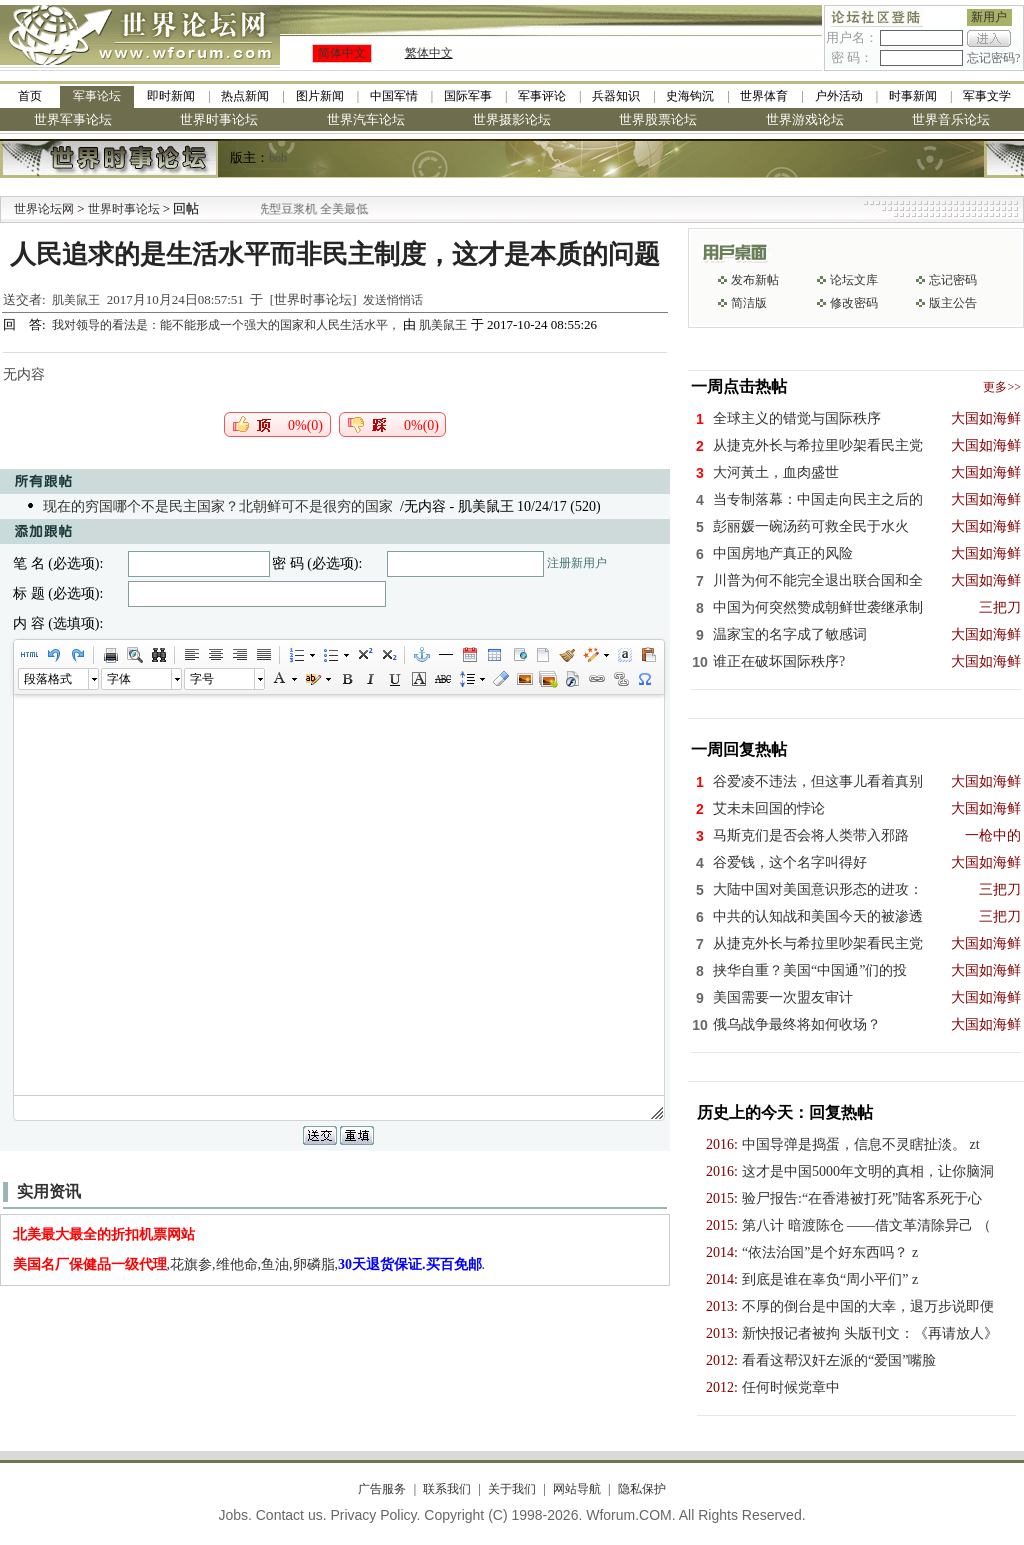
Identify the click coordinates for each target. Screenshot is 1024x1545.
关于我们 (512, 1489)
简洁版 (749, 303)
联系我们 (447, 1489)
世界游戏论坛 (805, 119)
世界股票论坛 (658, 119)
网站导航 (577, 1489)
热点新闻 (245, 96)
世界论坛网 (44, 209)
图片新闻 (320, 96)
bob (278, 158)
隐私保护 (642, 1489)
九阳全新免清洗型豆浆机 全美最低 (311, 209)
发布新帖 (755, 280)
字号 (202, 679)
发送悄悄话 (393, 300)
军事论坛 (97, 96)
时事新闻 (913, 96)
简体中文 (342, 53)
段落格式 (48, 679)
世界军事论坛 (73, 119)
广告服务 (382, 1489)
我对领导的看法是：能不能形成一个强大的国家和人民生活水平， (227, 325)
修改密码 (854, 303)
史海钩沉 (690, 96)
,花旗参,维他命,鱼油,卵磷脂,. (249, 1264)
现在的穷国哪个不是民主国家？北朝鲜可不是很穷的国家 (218, 506)
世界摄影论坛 (512, 119)
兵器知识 (616, 96)
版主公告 (953, 303)
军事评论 (542, 96)
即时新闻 (171, 96)
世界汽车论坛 (366, 119)
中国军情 (394, 96)
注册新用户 (577, 563)
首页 (30, 96)
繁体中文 (429, 53)
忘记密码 (953, 280)
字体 (119, 679)
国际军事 (468, 96)
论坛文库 (854, 280)
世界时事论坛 (219, 119)
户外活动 (839, 96)
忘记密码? (993, 58)
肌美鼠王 (76, 300)
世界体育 (764, 96)
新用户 (989, 17)
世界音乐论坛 (951, 119)
